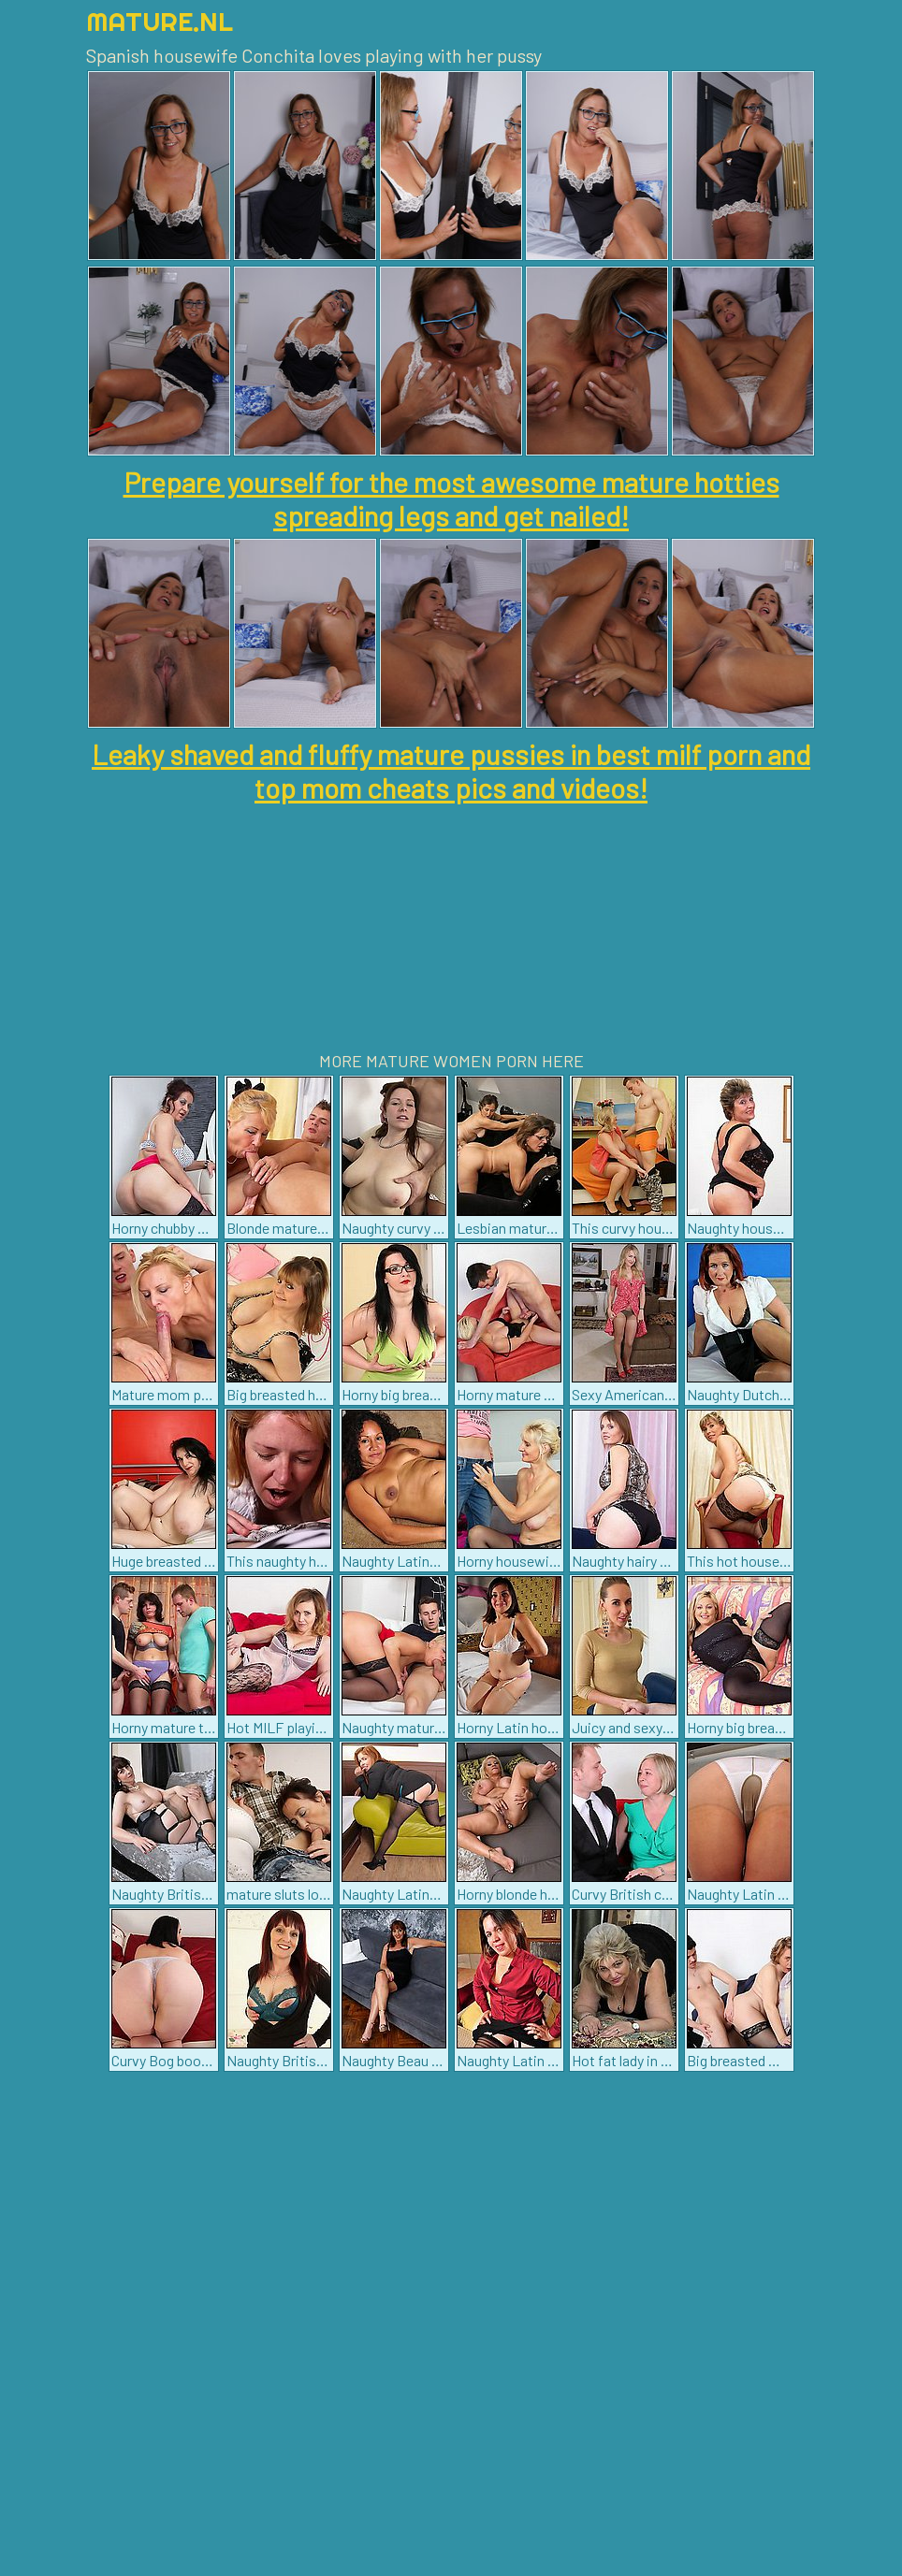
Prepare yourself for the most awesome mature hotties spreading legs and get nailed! (451, 498)
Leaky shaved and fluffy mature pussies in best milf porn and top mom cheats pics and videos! (451, 770)
